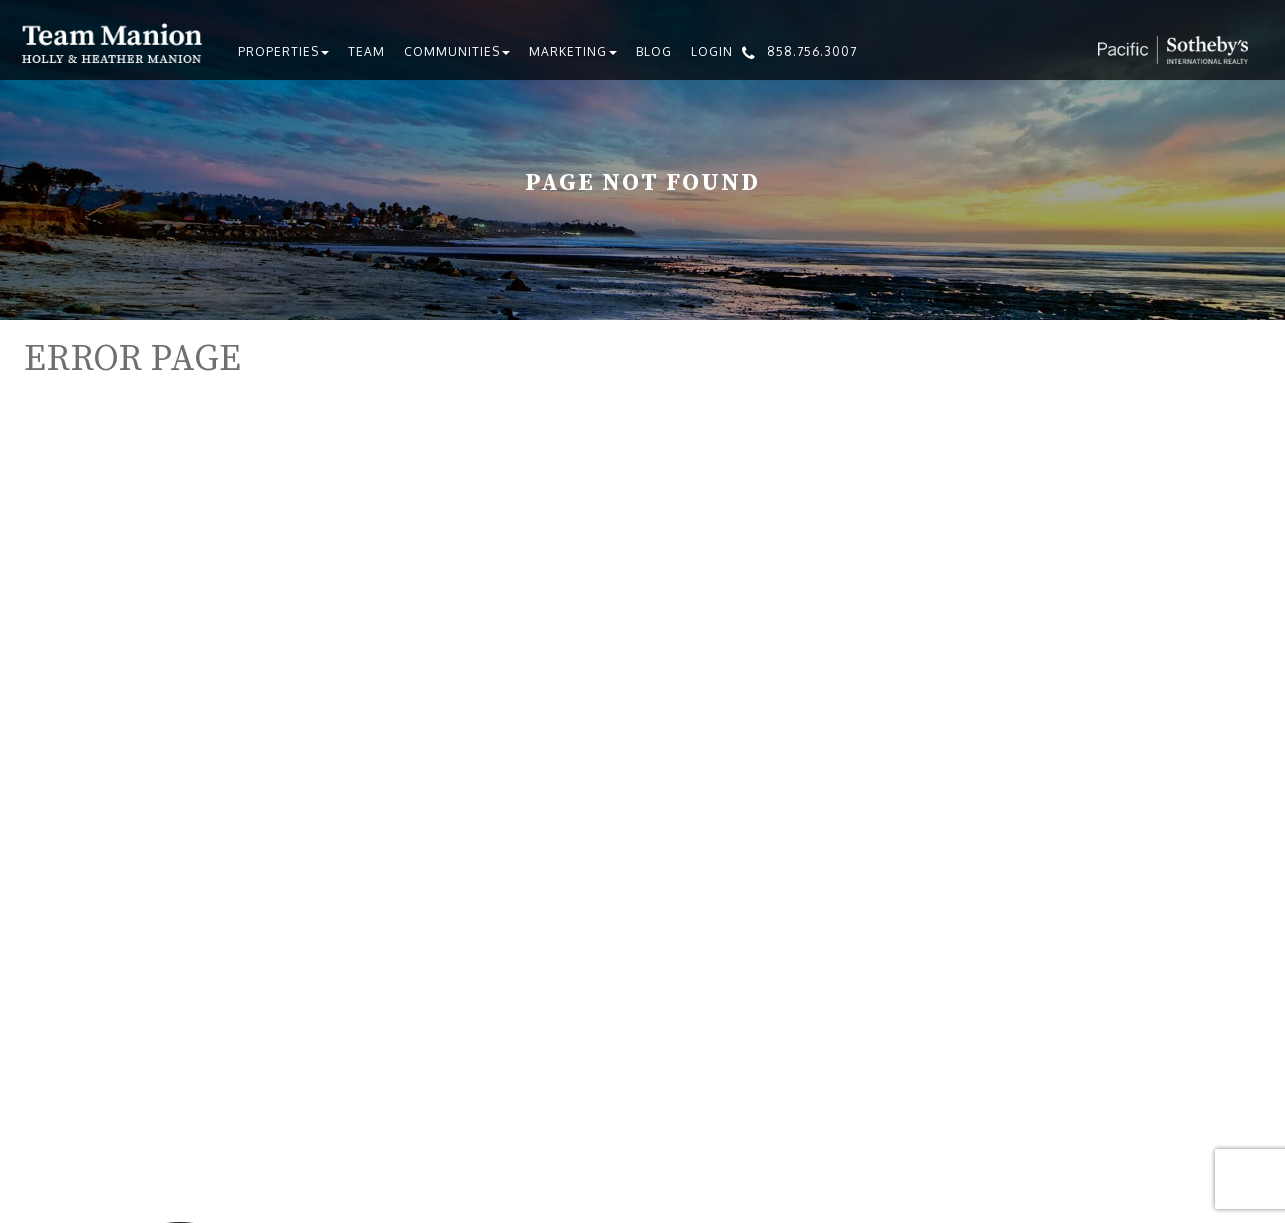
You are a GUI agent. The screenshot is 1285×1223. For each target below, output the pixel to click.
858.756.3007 (812, 51)
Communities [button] (457, 51)
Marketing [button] (573, 51)
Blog (654, 51)
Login (712, 51)
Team (366, 51)
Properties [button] (283, 51)
